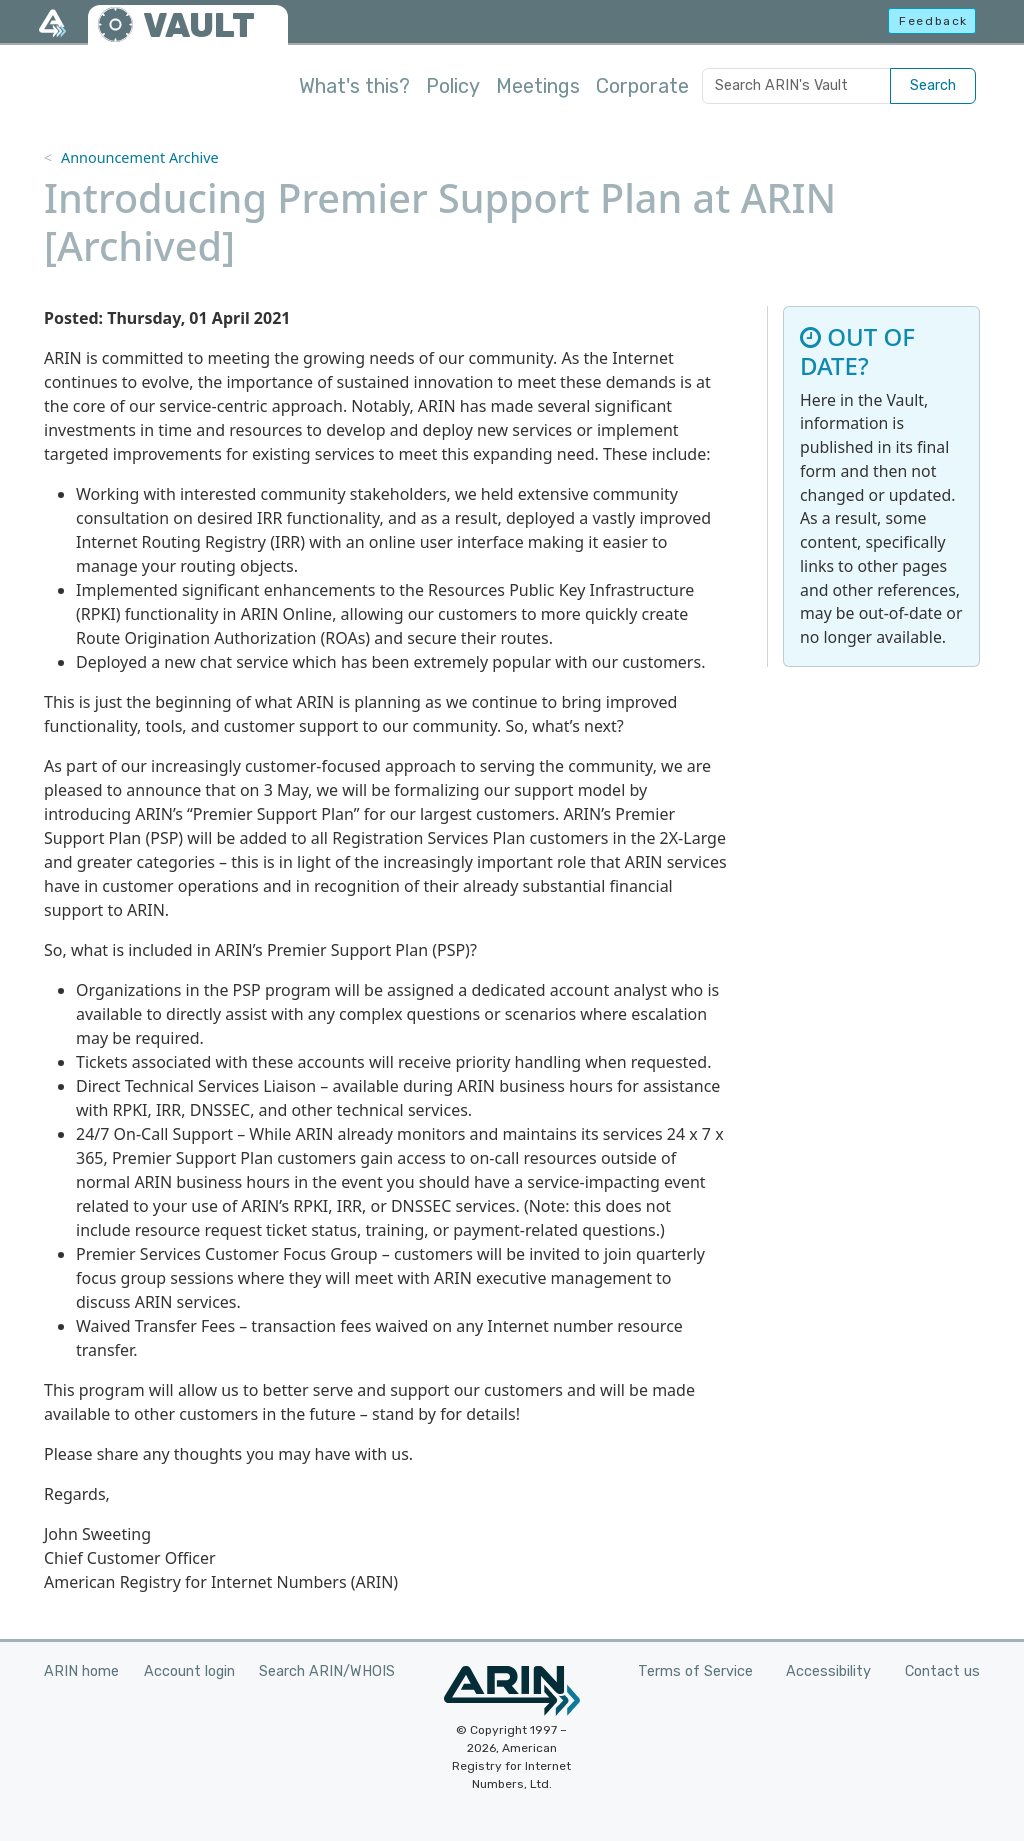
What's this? (354, 86)
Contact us (942, 1671)
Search (933, 85)
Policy (453, 86)
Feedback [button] (933, 21)
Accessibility (828, 1671)
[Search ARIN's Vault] (796, 86)
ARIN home (81, 1671)
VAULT (199, 25)
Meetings (538, 86)
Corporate (642, 86)
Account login (189, 1671)
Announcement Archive (140, 157)
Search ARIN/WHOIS (327, 1671)
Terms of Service (695, 1671)
